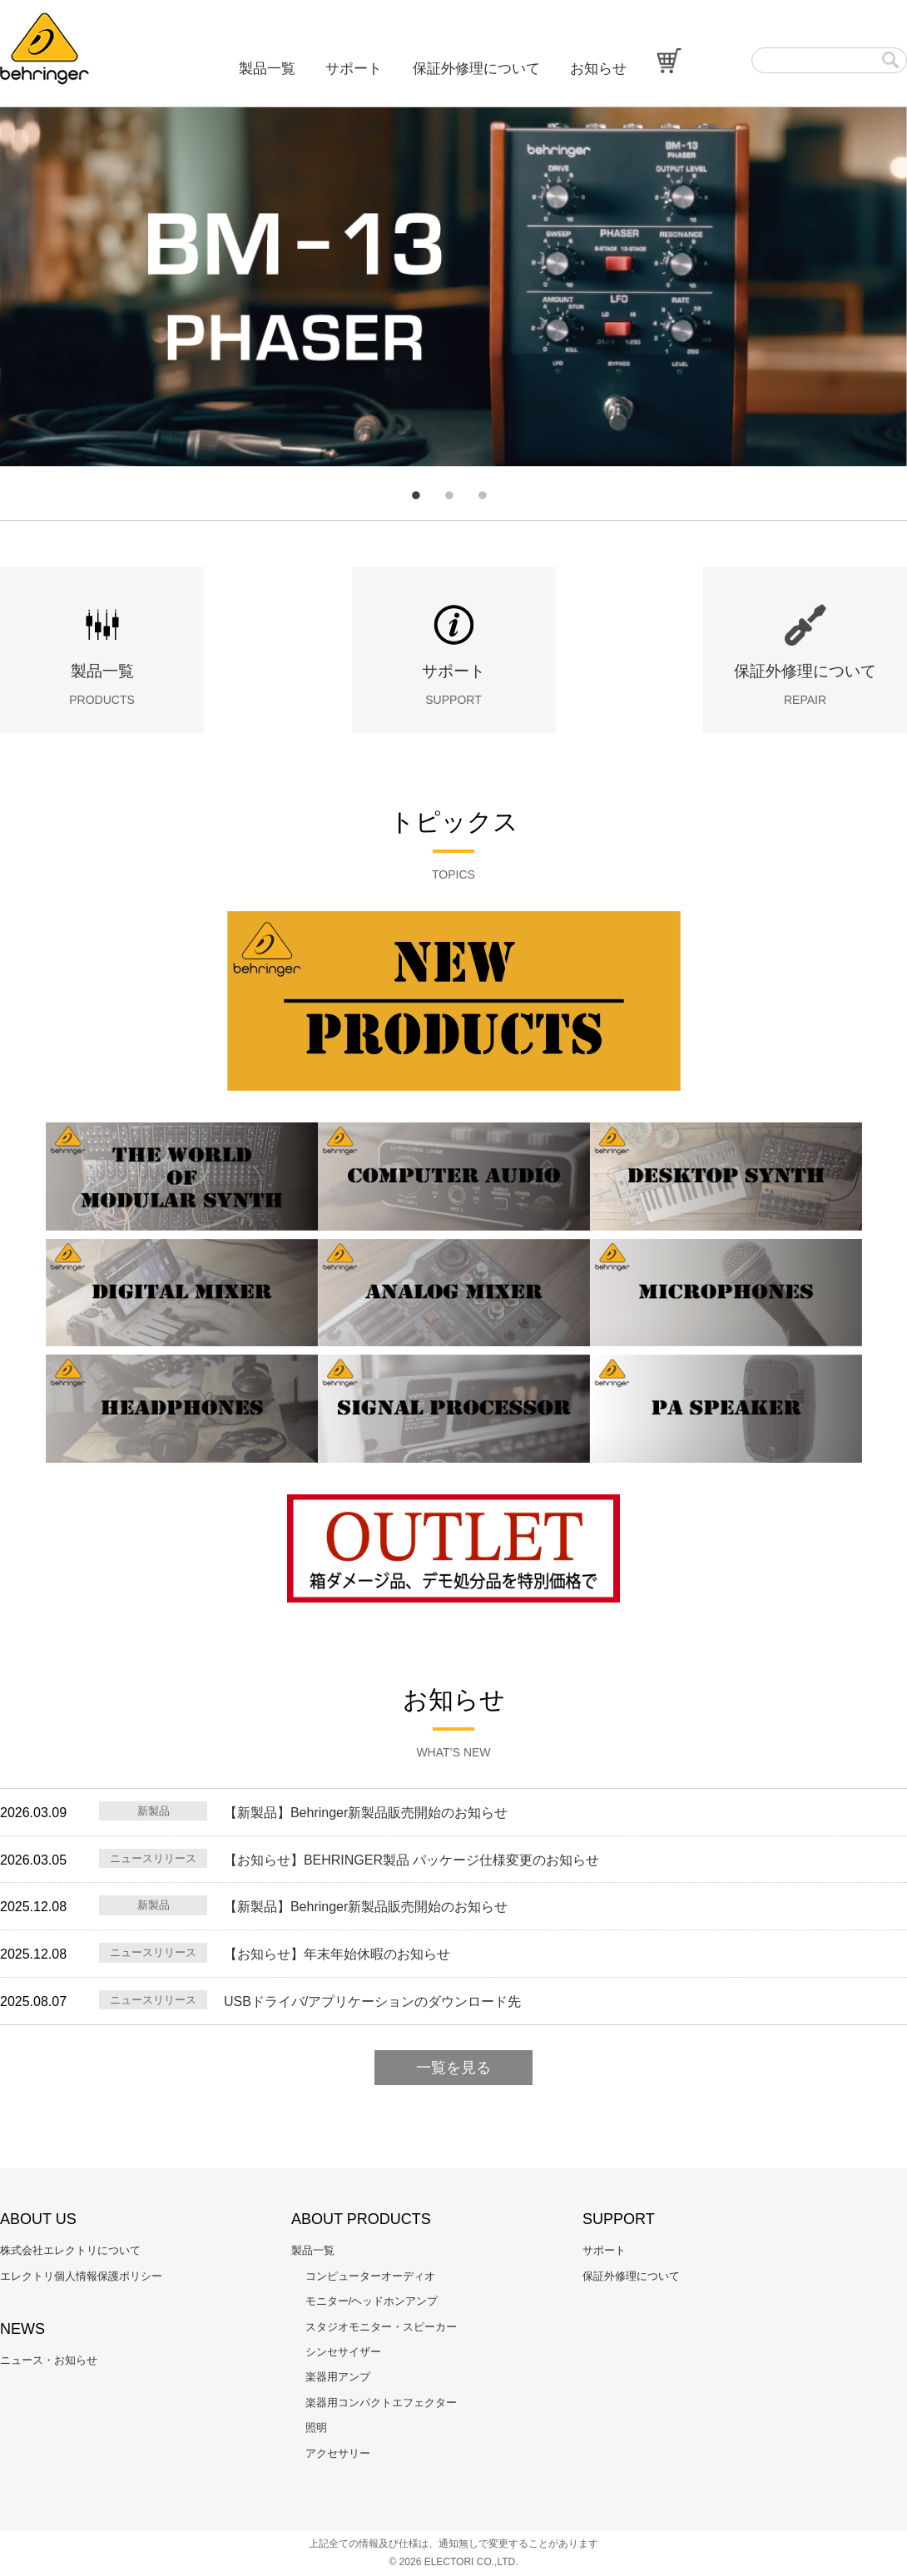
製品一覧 (267, 69)
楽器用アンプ (337, 2376)
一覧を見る (453, 2067)
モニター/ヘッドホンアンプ (372, 2301)
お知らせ (598, 69)
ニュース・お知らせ (48, 2360)
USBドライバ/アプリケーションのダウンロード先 (372, 2001)
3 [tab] (482, 495)
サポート (353, 69)
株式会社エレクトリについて (70, 2250)
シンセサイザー (343, 2352)
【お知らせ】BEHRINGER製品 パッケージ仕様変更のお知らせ (412, 1860)
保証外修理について (476, 69)
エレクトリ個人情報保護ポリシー (81, 2276)
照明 (316, 2427)
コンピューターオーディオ (370, 2276)
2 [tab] (449, 495)
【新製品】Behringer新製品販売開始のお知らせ (366, 1813)
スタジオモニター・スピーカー (381, 2327)
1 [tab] (416, 495)
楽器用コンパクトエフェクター (381, 2402)
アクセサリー (337, 2453)
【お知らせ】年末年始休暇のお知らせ (337, 1954)
